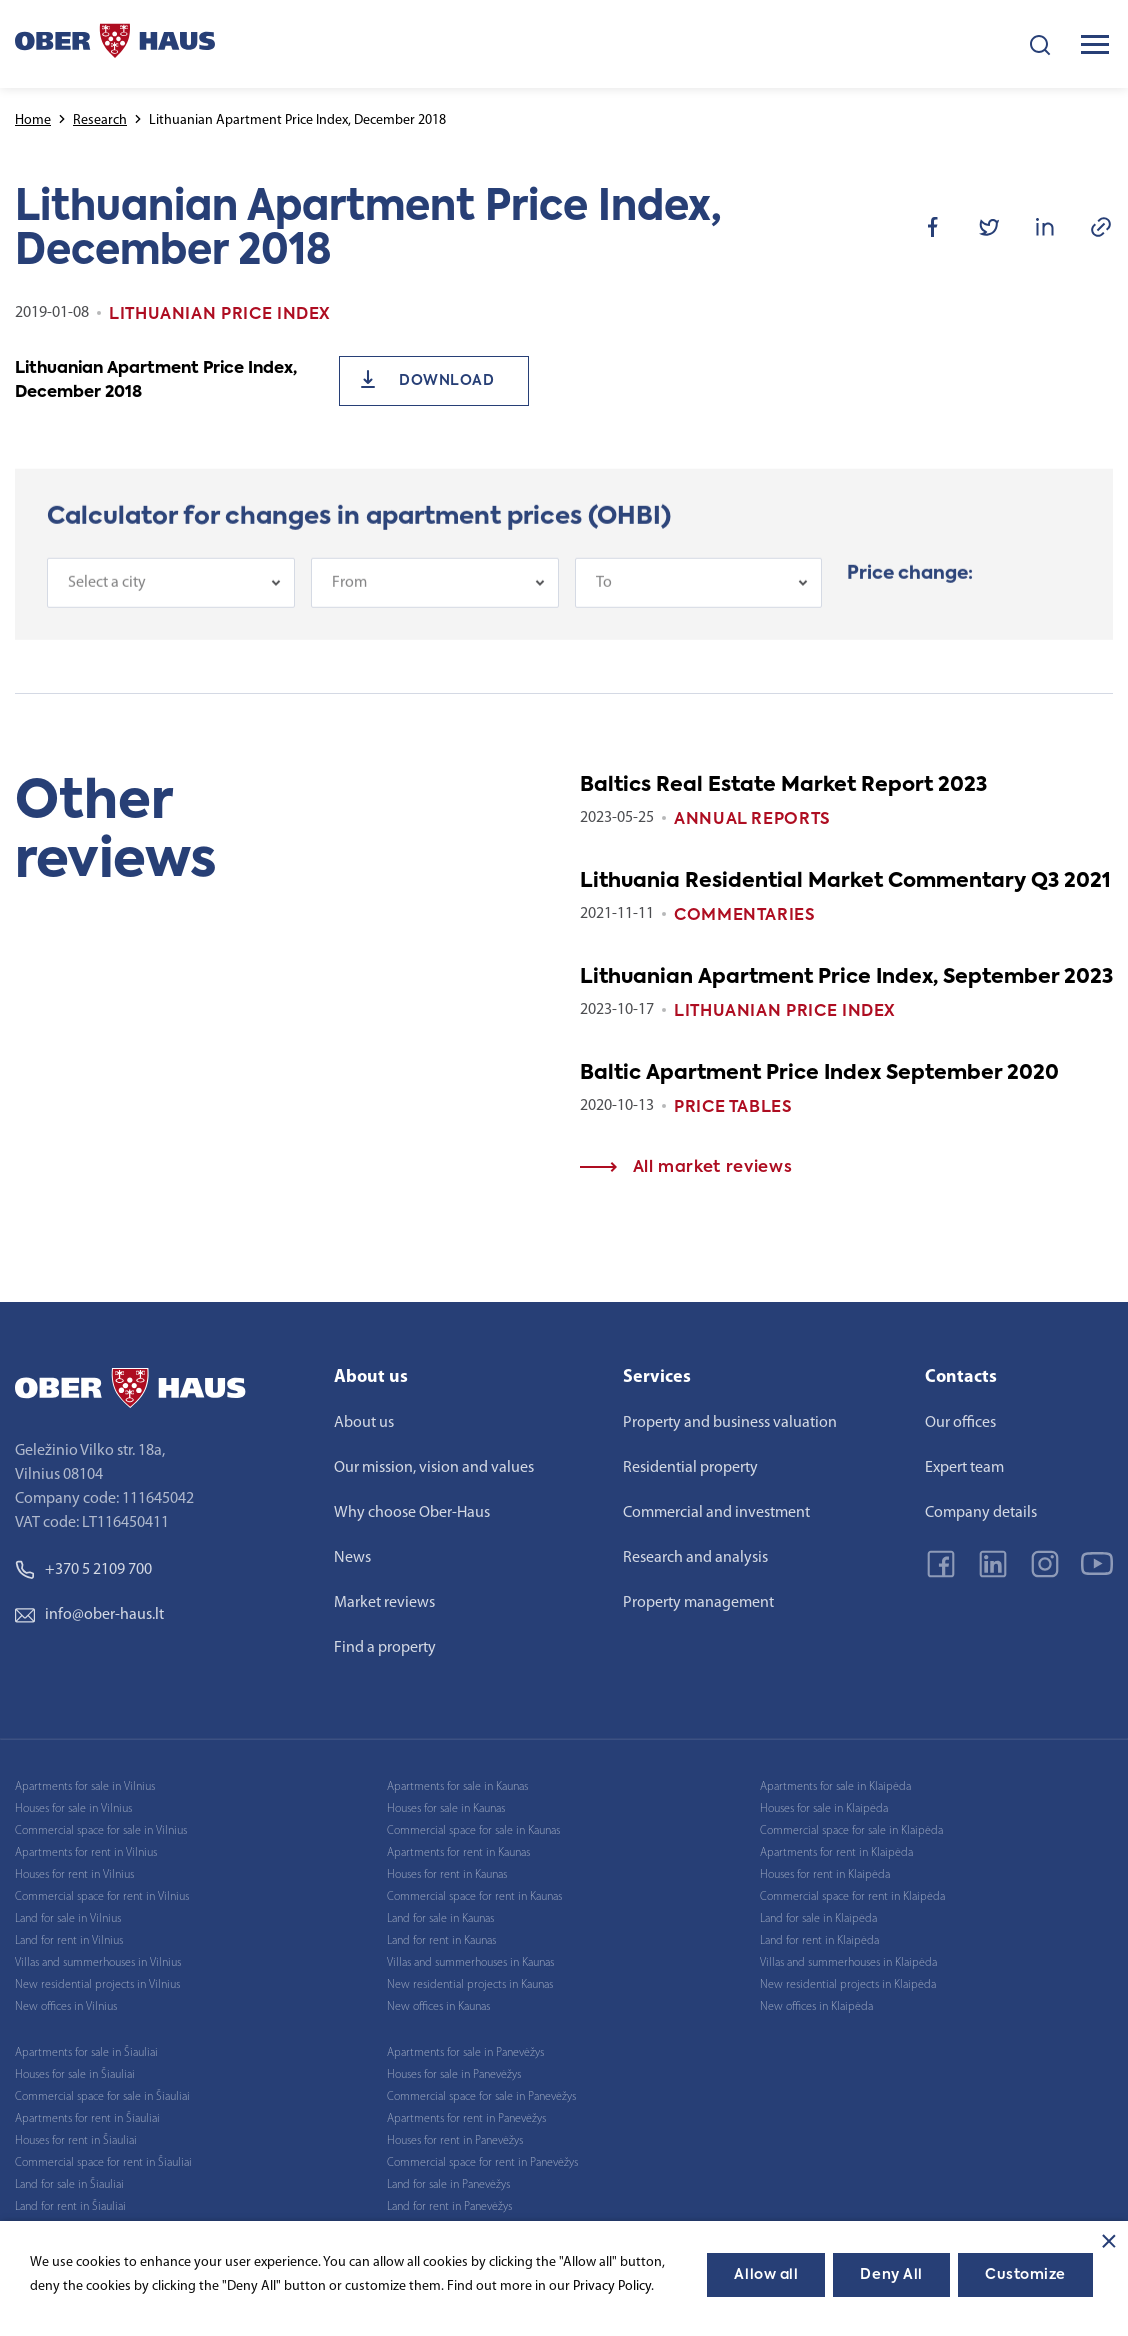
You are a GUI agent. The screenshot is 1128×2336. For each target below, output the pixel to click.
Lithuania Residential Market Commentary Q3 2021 (845, 882)
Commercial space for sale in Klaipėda (851, 1831)
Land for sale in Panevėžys (448, 2185)
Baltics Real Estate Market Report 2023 (783, 786)
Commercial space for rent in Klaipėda (852, 1897)
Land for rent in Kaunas (441, 1941)
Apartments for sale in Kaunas (457, 1787)
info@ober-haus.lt (89, 1615)
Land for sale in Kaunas (440, 1919)
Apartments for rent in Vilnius (86, 1853)
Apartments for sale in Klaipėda (835, 1787)
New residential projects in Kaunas (470, 1985)
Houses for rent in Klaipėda (825, 1875)
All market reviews (686, 1168)
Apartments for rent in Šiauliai (87, 2119)
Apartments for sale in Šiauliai (86, 2053)
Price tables (733, 1108)
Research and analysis (695, 1558)
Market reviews (384, 1603)
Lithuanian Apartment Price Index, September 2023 (846, 978)
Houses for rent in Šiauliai (76, 2141)
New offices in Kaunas (438, 2007)
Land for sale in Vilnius (68, 1919)
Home (33, 120)
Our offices (960, 1423)
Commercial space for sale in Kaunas (473, 1831)
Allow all (766, 2275)
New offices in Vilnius (66, 2007)
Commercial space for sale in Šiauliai (102, 2097)
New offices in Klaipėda (816, 2007)
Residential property (690, 1468)
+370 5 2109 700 (83, 1570)
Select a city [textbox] (107, 590)
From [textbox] (349, 590)
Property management (698, 1603)
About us (364, 1423)
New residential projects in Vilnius (97, 1985)
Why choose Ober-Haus (412, 1513)
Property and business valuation (730, 1423)
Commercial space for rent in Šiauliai (103, 2163)
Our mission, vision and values (434, 1468)
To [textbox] (604, 590)
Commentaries (745, 916)
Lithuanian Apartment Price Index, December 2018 (156, 381)
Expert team (964, 1468)
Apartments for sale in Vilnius (85, 1787)
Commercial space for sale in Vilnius (101, 1831)
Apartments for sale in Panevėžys (465, 2053)
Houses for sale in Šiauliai (75, 2075)
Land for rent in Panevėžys (449, 2207)
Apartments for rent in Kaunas (458, 1853)
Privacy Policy (612, 2286)
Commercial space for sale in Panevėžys (481, 2097)
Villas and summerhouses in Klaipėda (848, 1963)
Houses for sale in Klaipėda (824, 1809)
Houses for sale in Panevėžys (454, 2075)
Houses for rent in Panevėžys (455, 2141)
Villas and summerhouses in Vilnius (98, 1963)
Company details (981, 1513)
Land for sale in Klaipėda (818, 1919)
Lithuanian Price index (785, 1012)
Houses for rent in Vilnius (74, 1875)
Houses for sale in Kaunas (446, 1809)
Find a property (385, 1648)
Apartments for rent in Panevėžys (466, 2119)
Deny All (891, 2275)
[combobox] (171, 590)
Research (100, 120)
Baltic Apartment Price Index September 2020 (819, 1074)
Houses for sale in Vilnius (73, 1809)
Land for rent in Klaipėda (819, 1941)
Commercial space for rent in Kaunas (474, 1897)
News (352, 1558)
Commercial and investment (716, 1513)
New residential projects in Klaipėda (848, 1985)
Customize (1025, 2275)
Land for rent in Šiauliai (70, 2207)
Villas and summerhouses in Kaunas (470, 1963)
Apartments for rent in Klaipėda (836, 1853)
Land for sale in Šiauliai (69, 2185)
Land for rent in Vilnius (69, 1941)
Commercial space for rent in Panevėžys (482, 2163)
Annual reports (752, 820)
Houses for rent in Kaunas (447, 1875)
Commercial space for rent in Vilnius (102, 1897)
